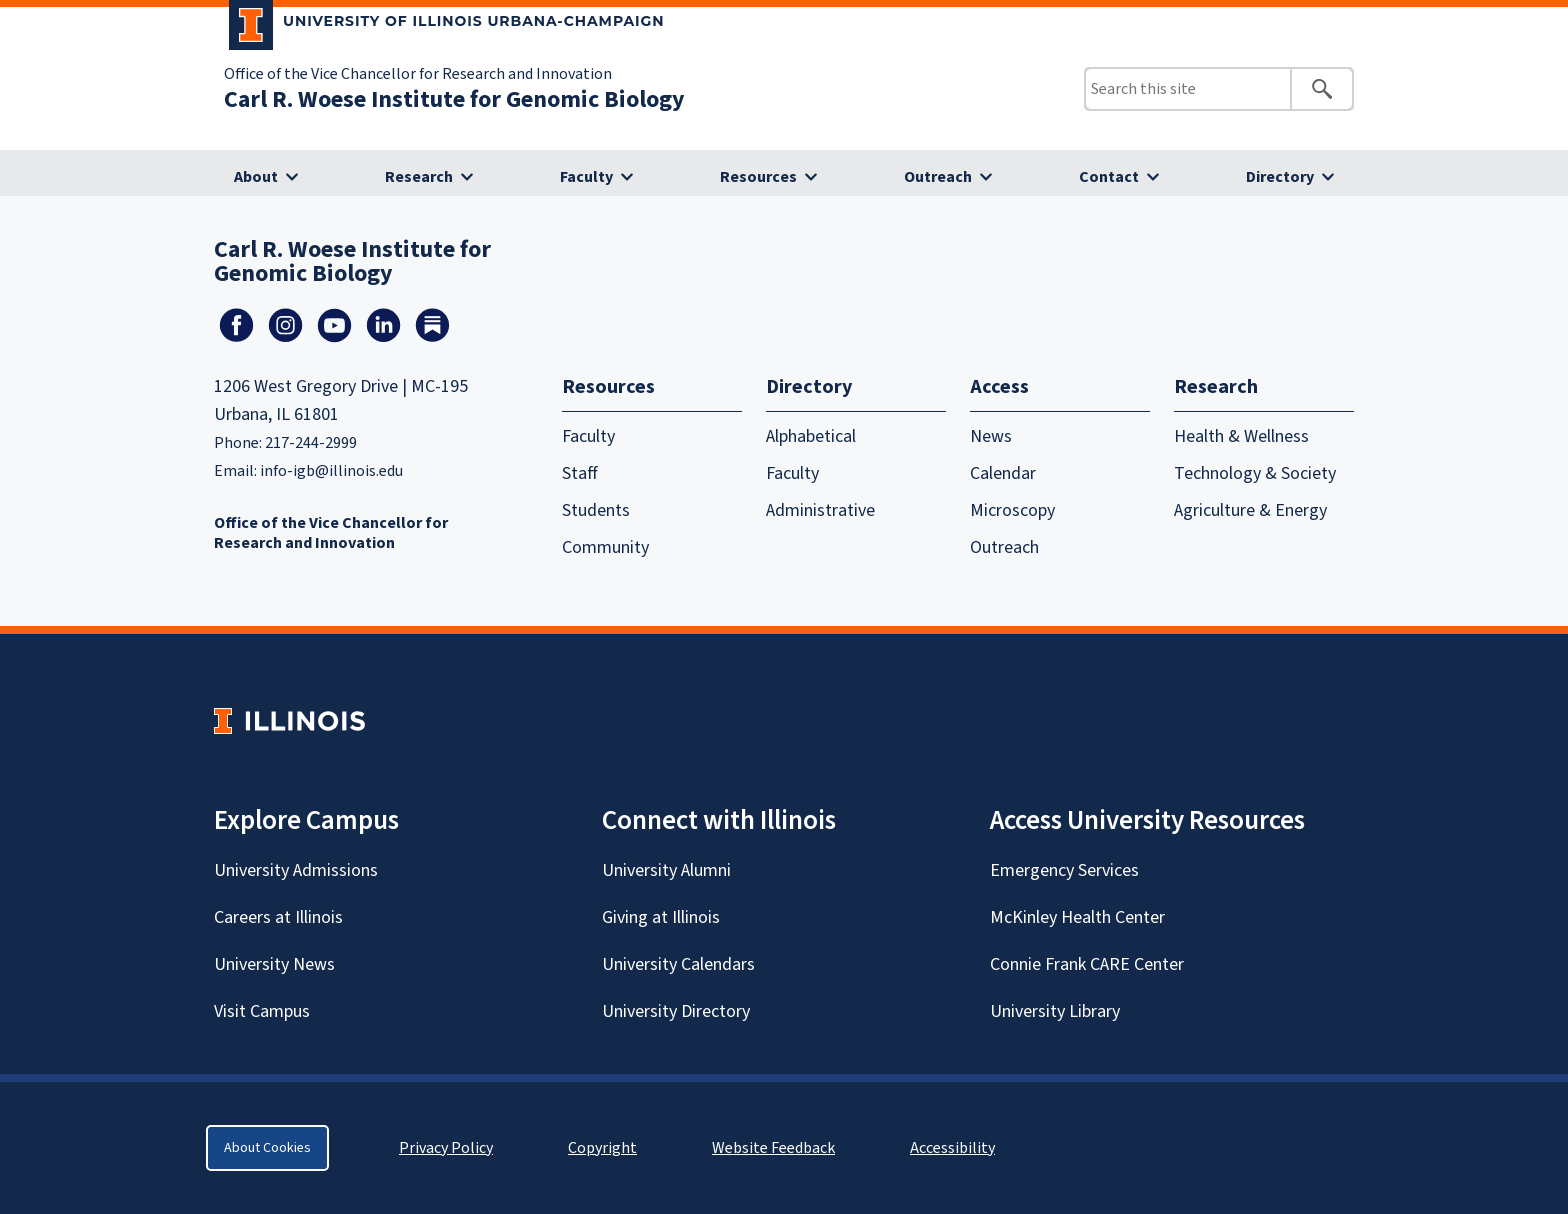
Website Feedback (776, 1148)
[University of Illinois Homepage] (289, 720)
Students (596, 510)
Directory (1280, 177)
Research (419, 177)
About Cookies (267, 1148)
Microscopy (1012, 510)
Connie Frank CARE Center (1087, 964)
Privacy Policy (446, 1148)
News (991, 436)
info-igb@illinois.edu (331, 471)
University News (274, 964)
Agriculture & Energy (1250, 510)
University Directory (676, 1011)
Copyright (602, 1148)
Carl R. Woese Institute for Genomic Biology (454, 99)
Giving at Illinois (661, 917)
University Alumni (666, 870)
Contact (1109, 177)
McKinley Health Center (1077, 917)
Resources (758, 177)
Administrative (820, 510)
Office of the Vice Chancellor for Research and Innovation (418, 74)
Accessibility (952, 1148)
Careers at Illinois (278, 917)
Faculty (586, 177)
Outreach (938, 177)
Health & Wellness (1241, 436)
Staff (580, 473)
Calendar (1003, 473)
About (256, 177)
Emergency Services (1064, 870)
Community (605, 547)
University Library (1055, 1011)
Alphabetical (811, 436)
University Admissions (296, 870)
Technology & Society (1255, 473)
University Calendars (678, 964)
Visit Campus (262, 1011)
